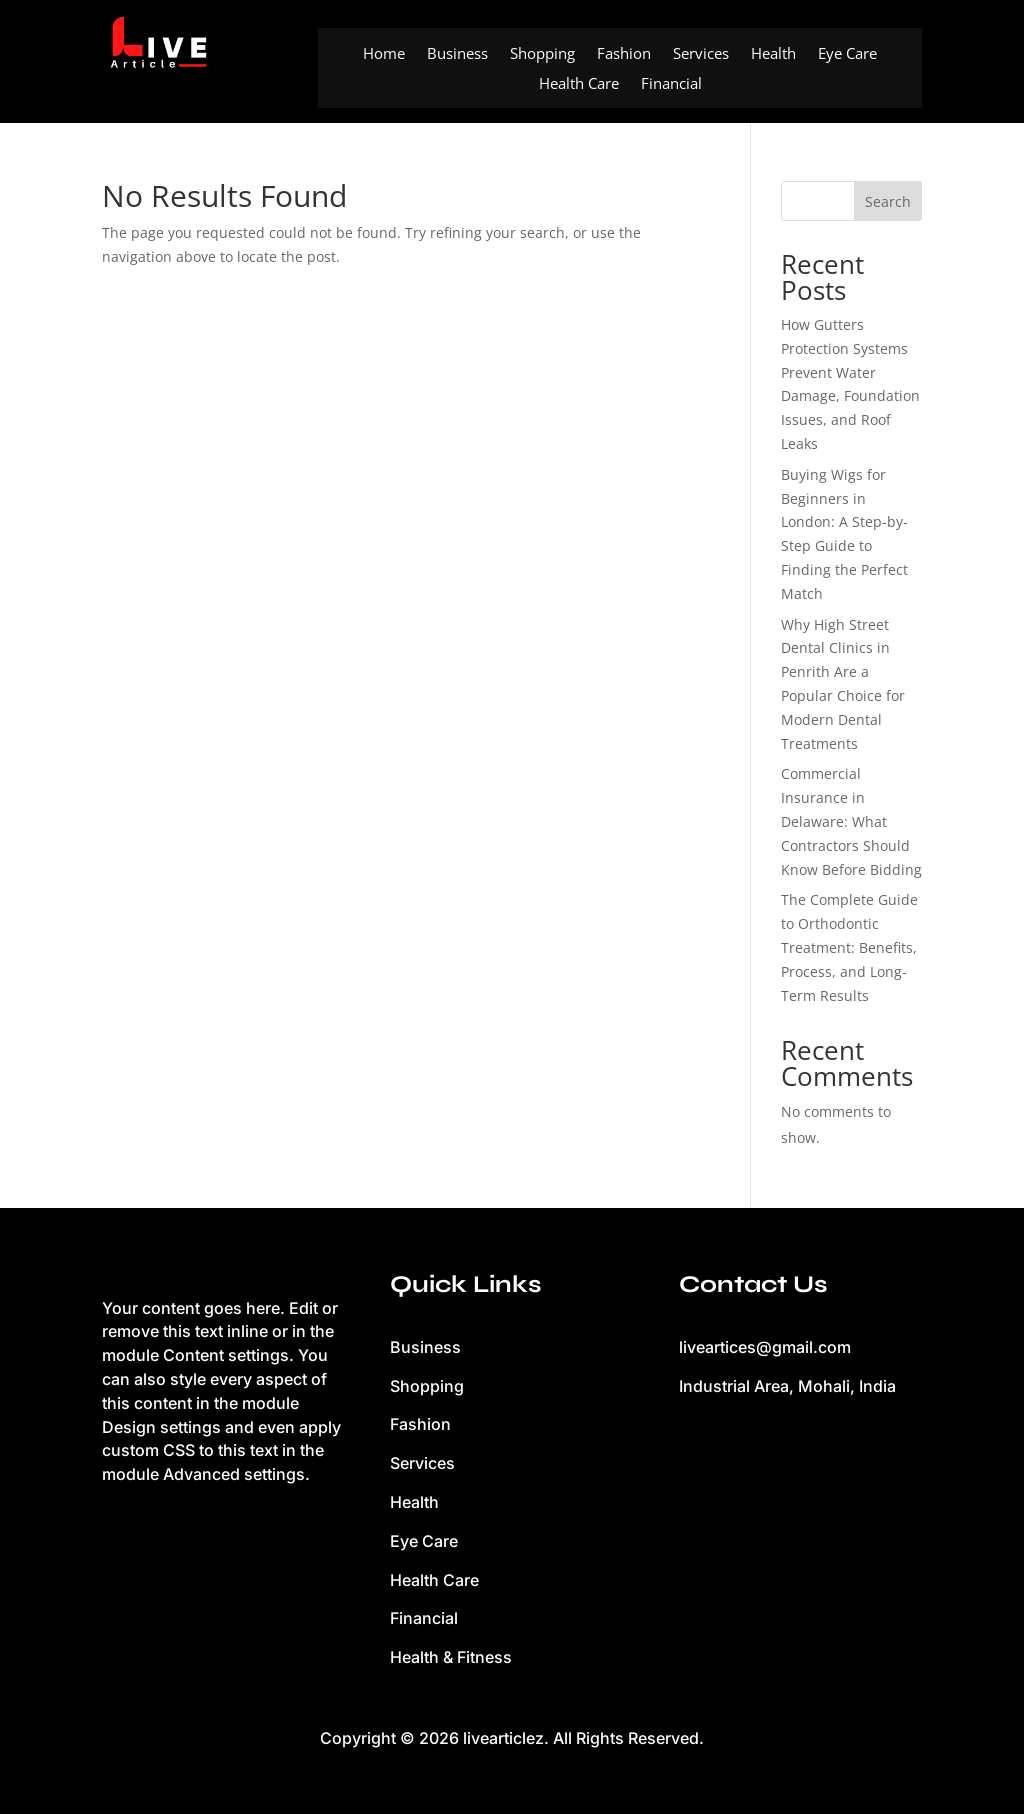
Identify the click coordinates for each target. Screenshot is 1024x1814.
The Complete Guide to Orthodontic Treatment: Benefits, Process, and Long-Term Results (849, 947)
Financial (671, 84)
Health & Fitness (451, 1657)
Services (701, 54)
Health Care (579, 84)
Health (773, 54)
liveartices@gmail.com (765, 1347)
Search (888, 201)
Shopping (542, 54)
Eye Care (847, 54)
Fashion (624, 54)
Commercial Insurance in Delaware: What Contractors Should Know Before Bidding (851, 821)
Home (384, 54)
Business (457, 54)
